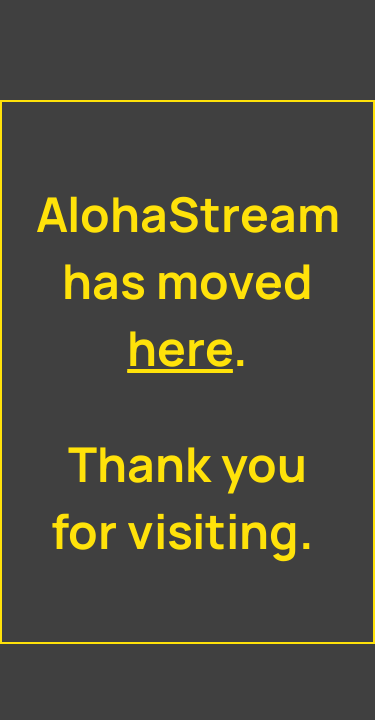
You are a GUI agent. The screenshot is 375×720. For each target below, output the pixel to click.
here (180, 347)
